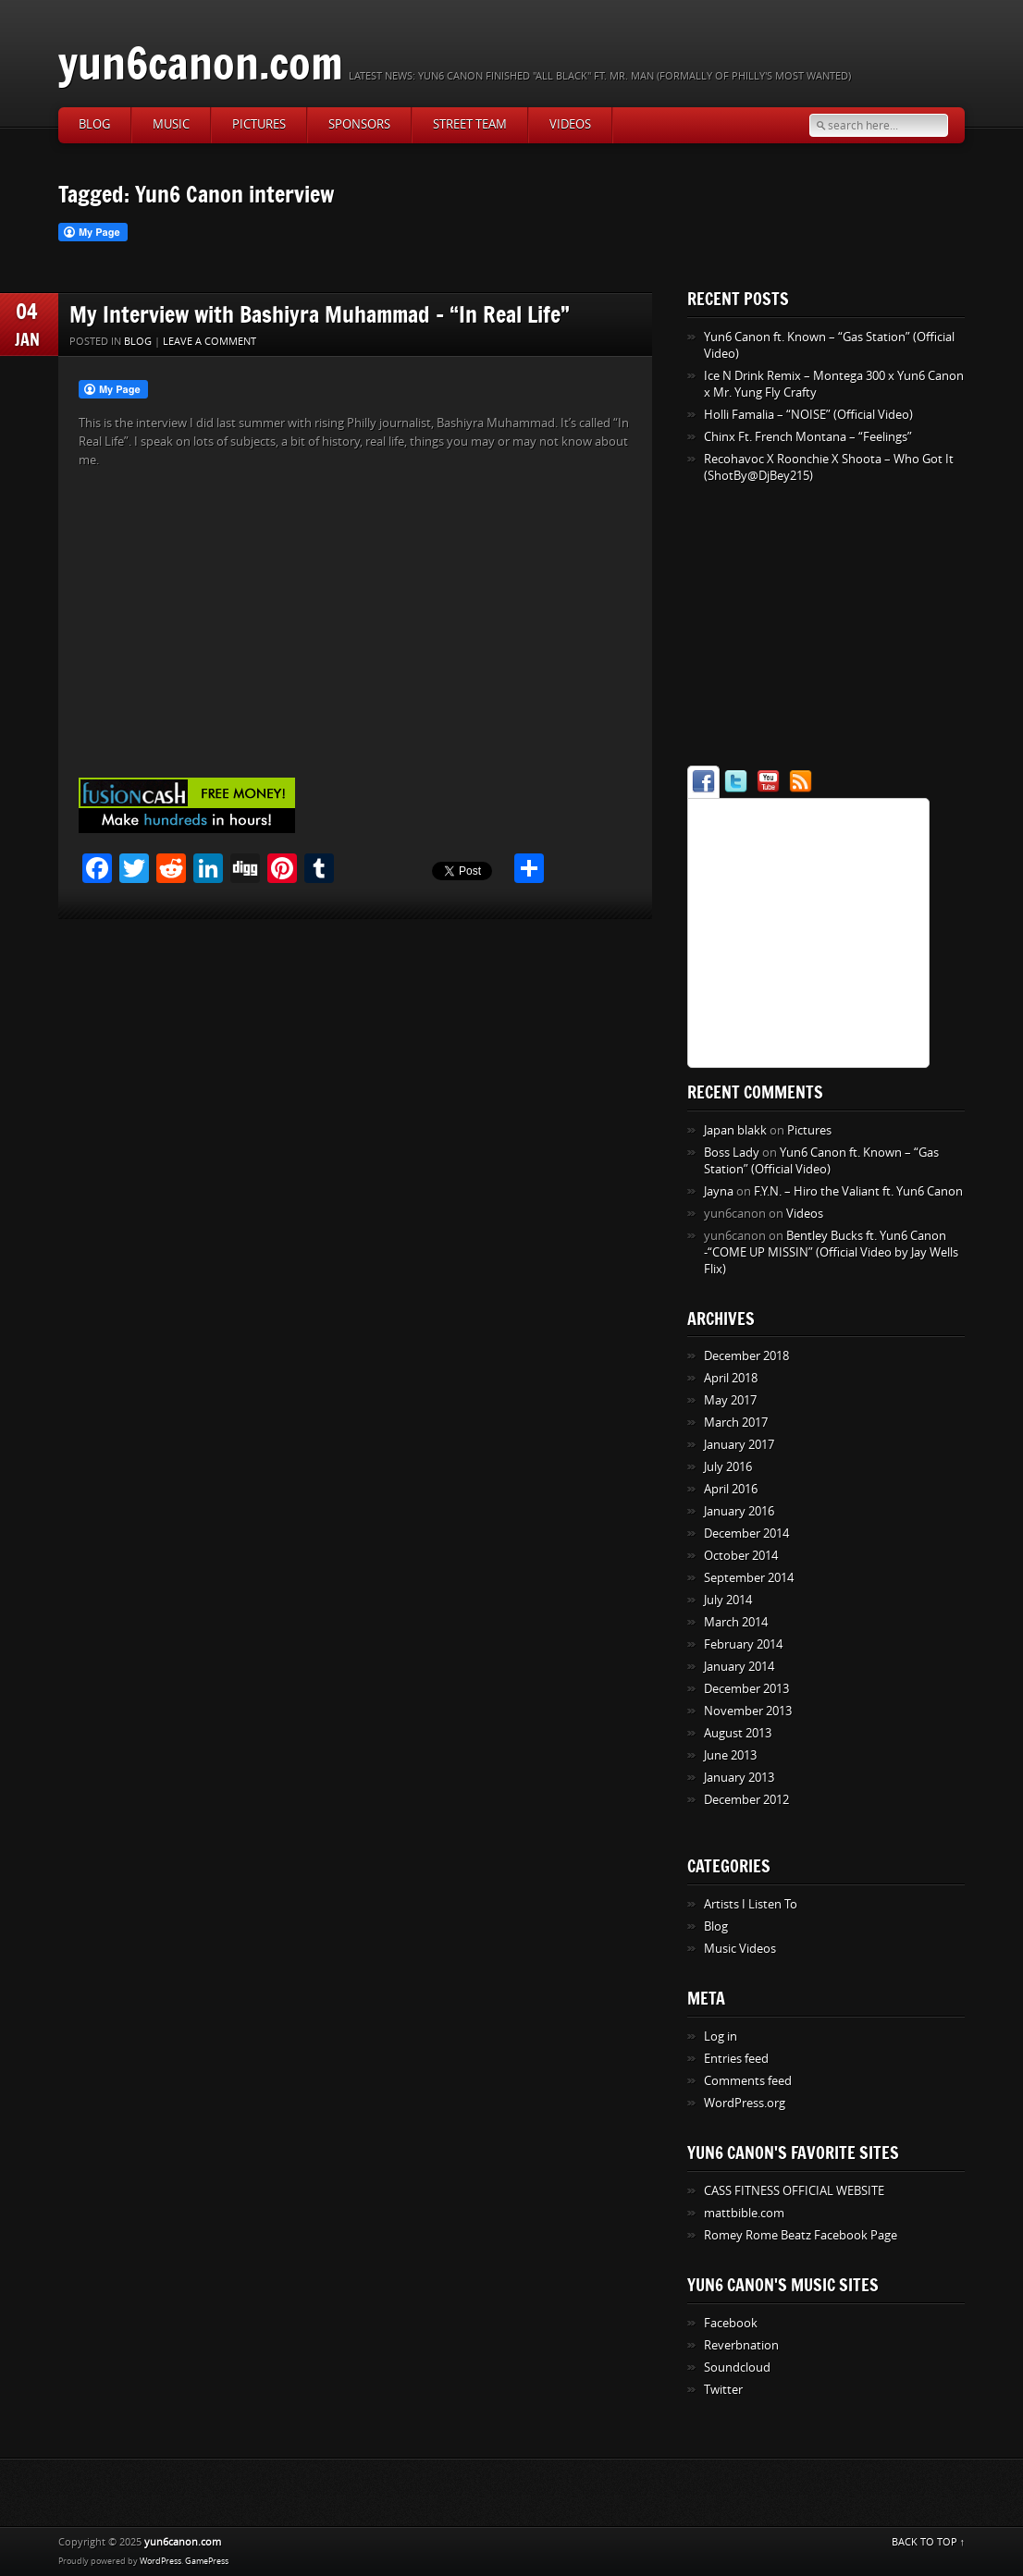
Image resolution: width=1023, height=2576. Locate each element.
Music (171, 124)
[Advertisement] (802, 627)
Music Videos (740, 1949)
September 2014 (749, 1578)
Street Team (470, 124)
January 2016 (739, 1511)
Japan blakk (735, 1130)
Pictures (259, 124)
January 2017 (739, 1445)
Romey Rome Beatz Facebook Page (800, 2235)
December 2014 (746, 1533)
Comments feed (748, 2081)
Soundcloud (737, 2367)
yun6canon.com (200, 62)
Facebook (731, 2323)
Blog (94, 124)
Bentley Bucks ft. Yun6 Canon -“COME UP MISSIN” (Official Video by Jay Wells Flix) (831, 1252)
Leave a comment (209, 342)
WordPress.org (744, 2103)
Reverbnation (741, 2345)
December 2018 (746, 1356)
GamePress (206, 2561)
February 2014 (743, 1644)
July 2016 (728, 1467)
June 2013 (730, 1755)
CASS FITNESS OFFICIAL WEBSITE (794, 2191)
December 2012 (746, 1800)
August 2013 (737, 1733)
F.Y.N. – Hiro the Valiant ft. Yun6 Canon (858, 1191)
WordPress (160, 2561)
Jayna (718, 1191)
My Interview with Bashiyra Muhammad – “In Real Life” (319, 314)
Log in (720, 2036)
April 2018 (731, 1378)
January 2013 (739, 1778)
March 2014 (736, 1622)
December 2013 (746, 1689)
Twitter (723, 2390)
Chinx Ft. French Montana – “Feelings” (808, 437)
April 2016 (731, 1489)
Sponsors (359, 124)
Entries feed (736, 2059)
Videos (570, 124)
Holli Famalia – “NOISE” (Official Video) (808, 415)
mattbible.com (744, 2213)
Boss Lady (731, 1152)
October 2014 (741, 1556)
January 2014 (739, 1667)
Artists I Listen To (750, 1904)
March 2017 (736, 1422)
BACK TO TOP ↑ (929, 2542)
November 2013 (748, 1711)
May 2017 (730, 1400)
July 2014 (728, 1600)
